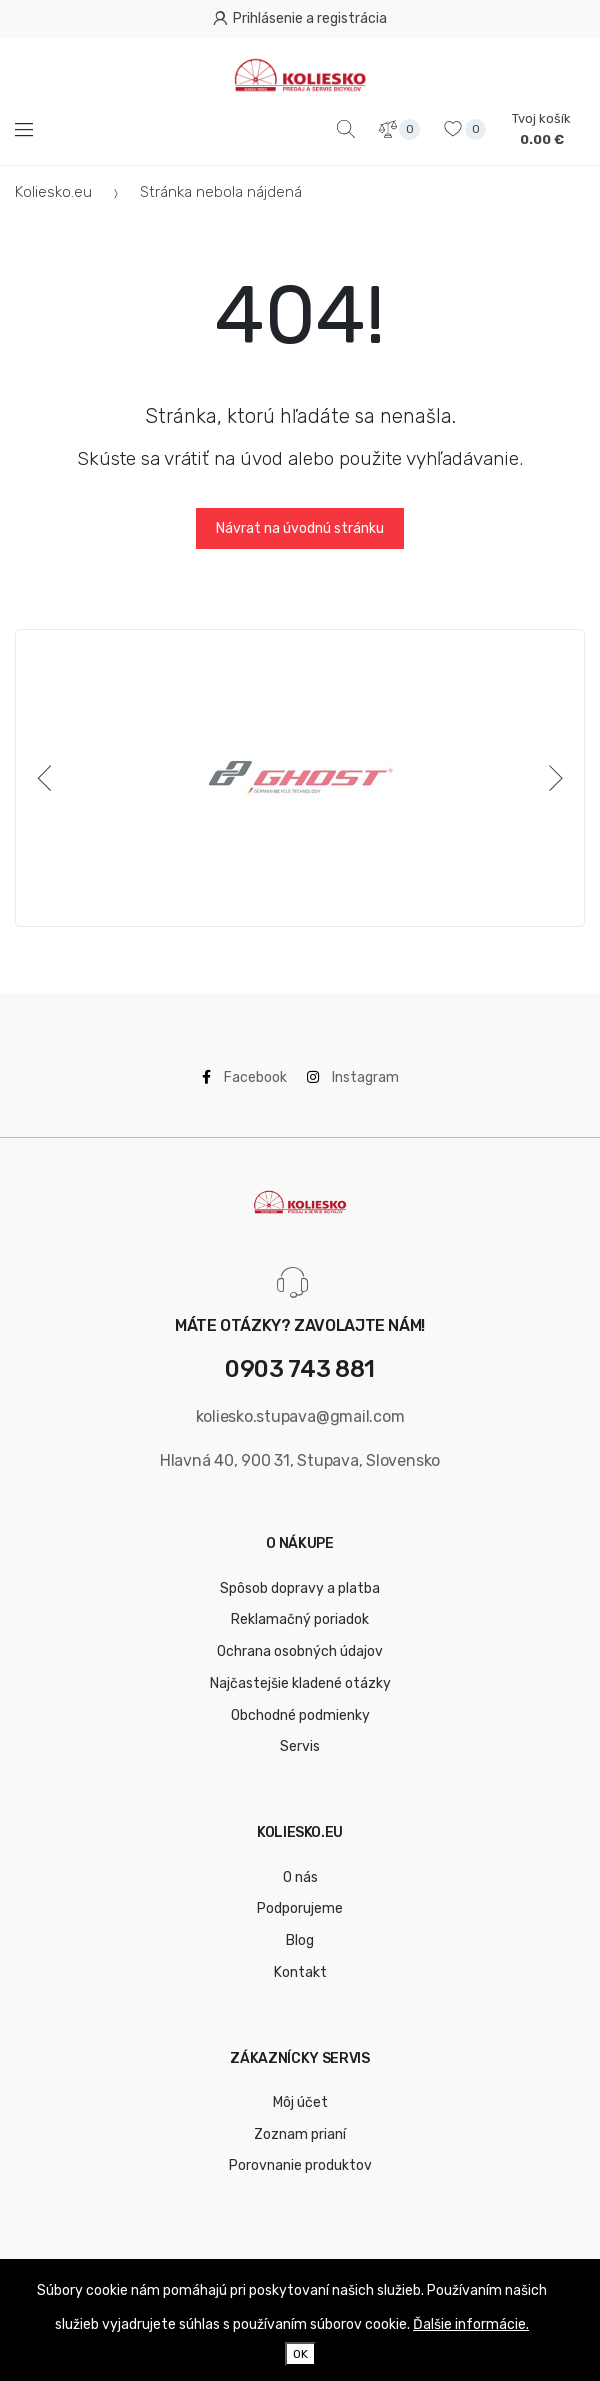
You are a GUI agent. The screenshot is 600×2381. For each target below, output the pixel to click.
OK (300, 2354)
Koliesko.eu (53, 192)
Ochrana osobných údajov (300, 1651)
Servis (300, 1746)
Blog (300, 1940)
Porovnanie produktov (300, 2165)
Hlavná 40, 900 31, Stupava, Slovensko (300, 1460)
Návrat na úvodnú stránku (300, 528)
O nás (300, 1877)
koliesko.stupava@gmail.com (300, 1416)
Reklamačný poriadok (300, 1619)
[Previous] (48, 778)
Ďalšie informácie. (471, 2324)
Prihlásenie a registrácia (300, 18)
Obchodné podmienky (300, 1715)
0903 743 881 (300, 1369)
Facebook (244, 1077)
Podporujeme (300, 1908)
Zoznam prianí (300, 2134)
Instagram (353, 1077)
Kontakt (300, 1972)
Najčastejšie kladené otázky (300, 1683)
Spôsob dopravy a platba (300, 1588)
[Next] (552, 778)
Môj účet (300, 2102)
